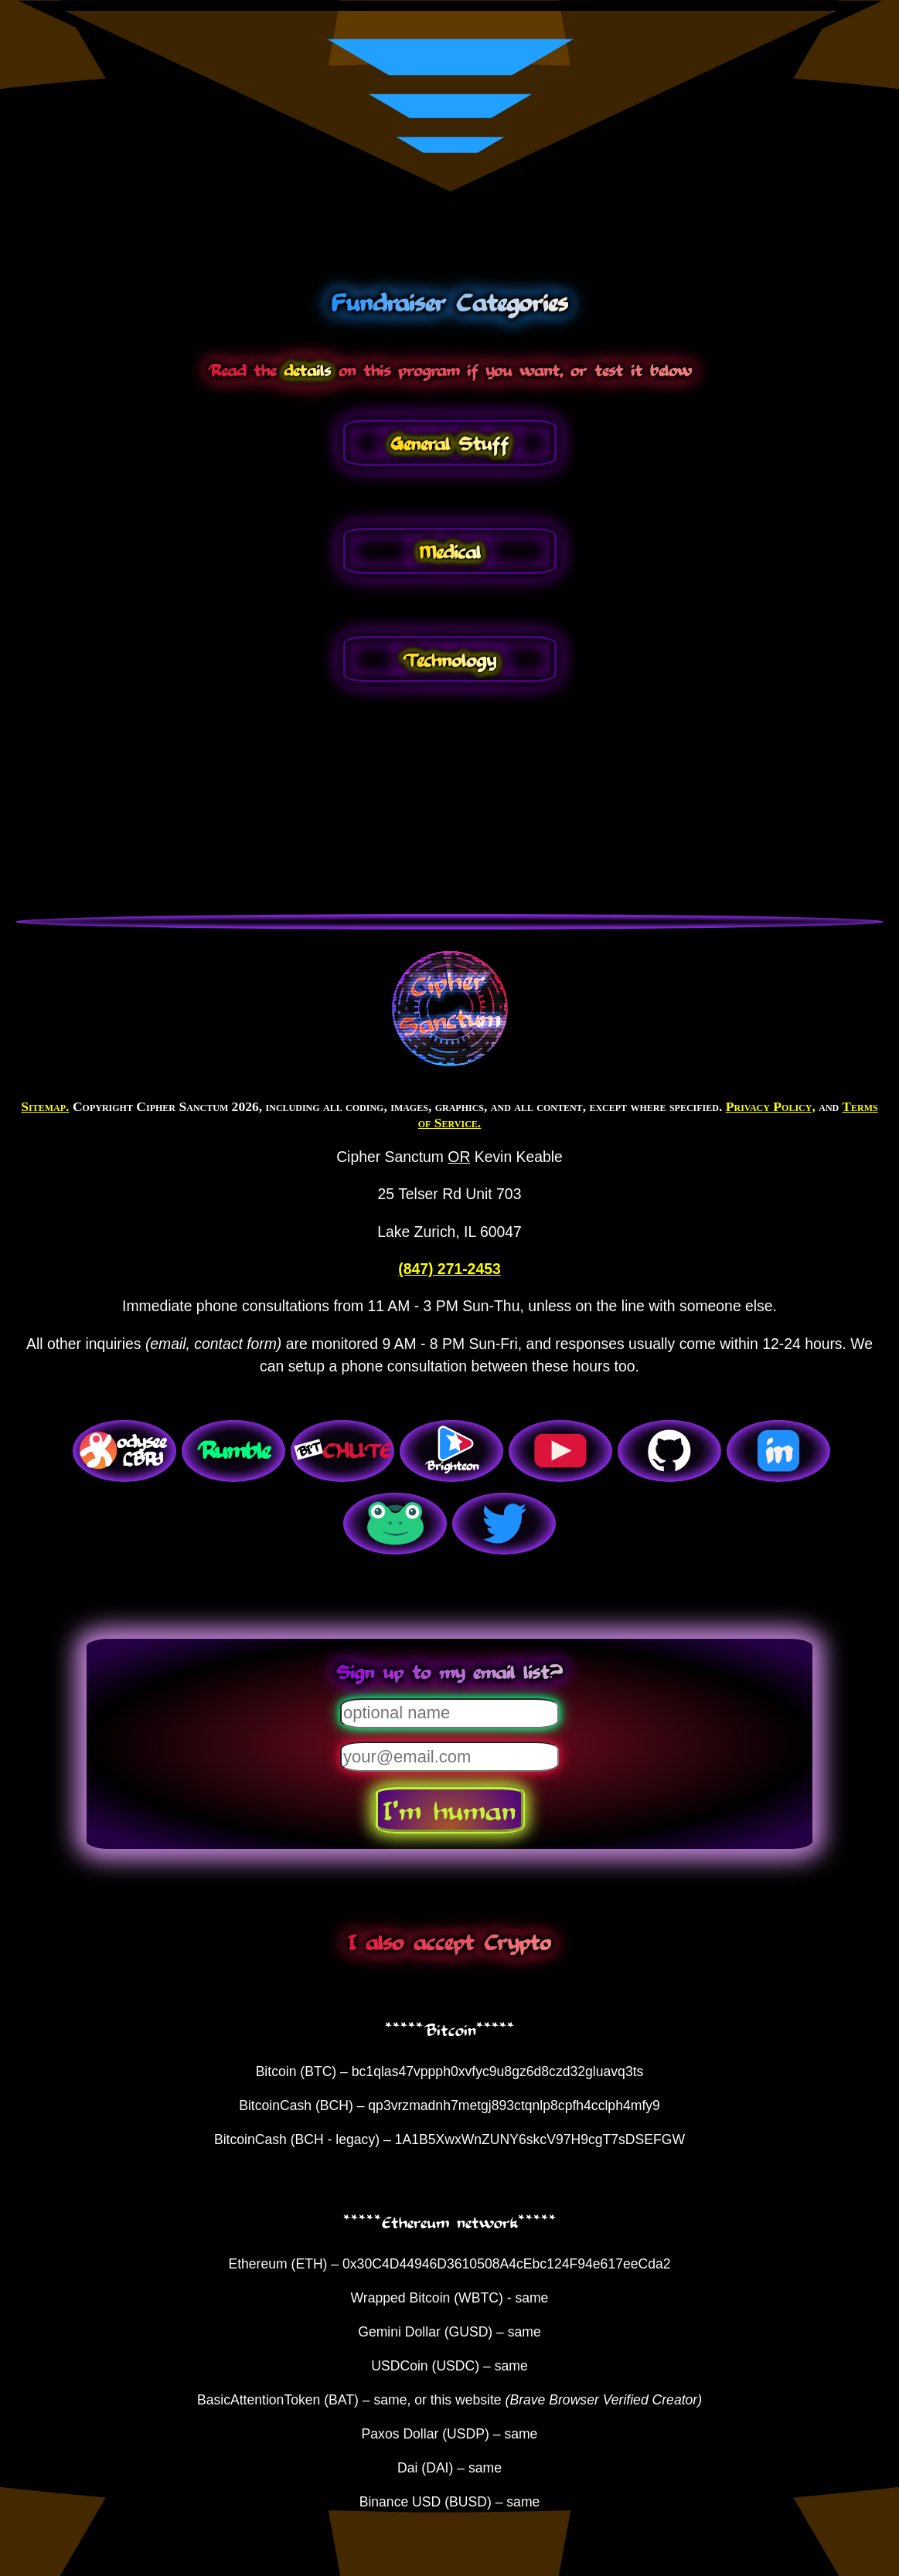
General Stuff (449, 443)
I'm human (449, 1809)
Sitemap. (45, 1106)
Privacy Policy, (771, 1106)
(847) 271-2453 (449, 1268)
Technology (449, 659)
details (307, 369)
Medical (450, 551)
